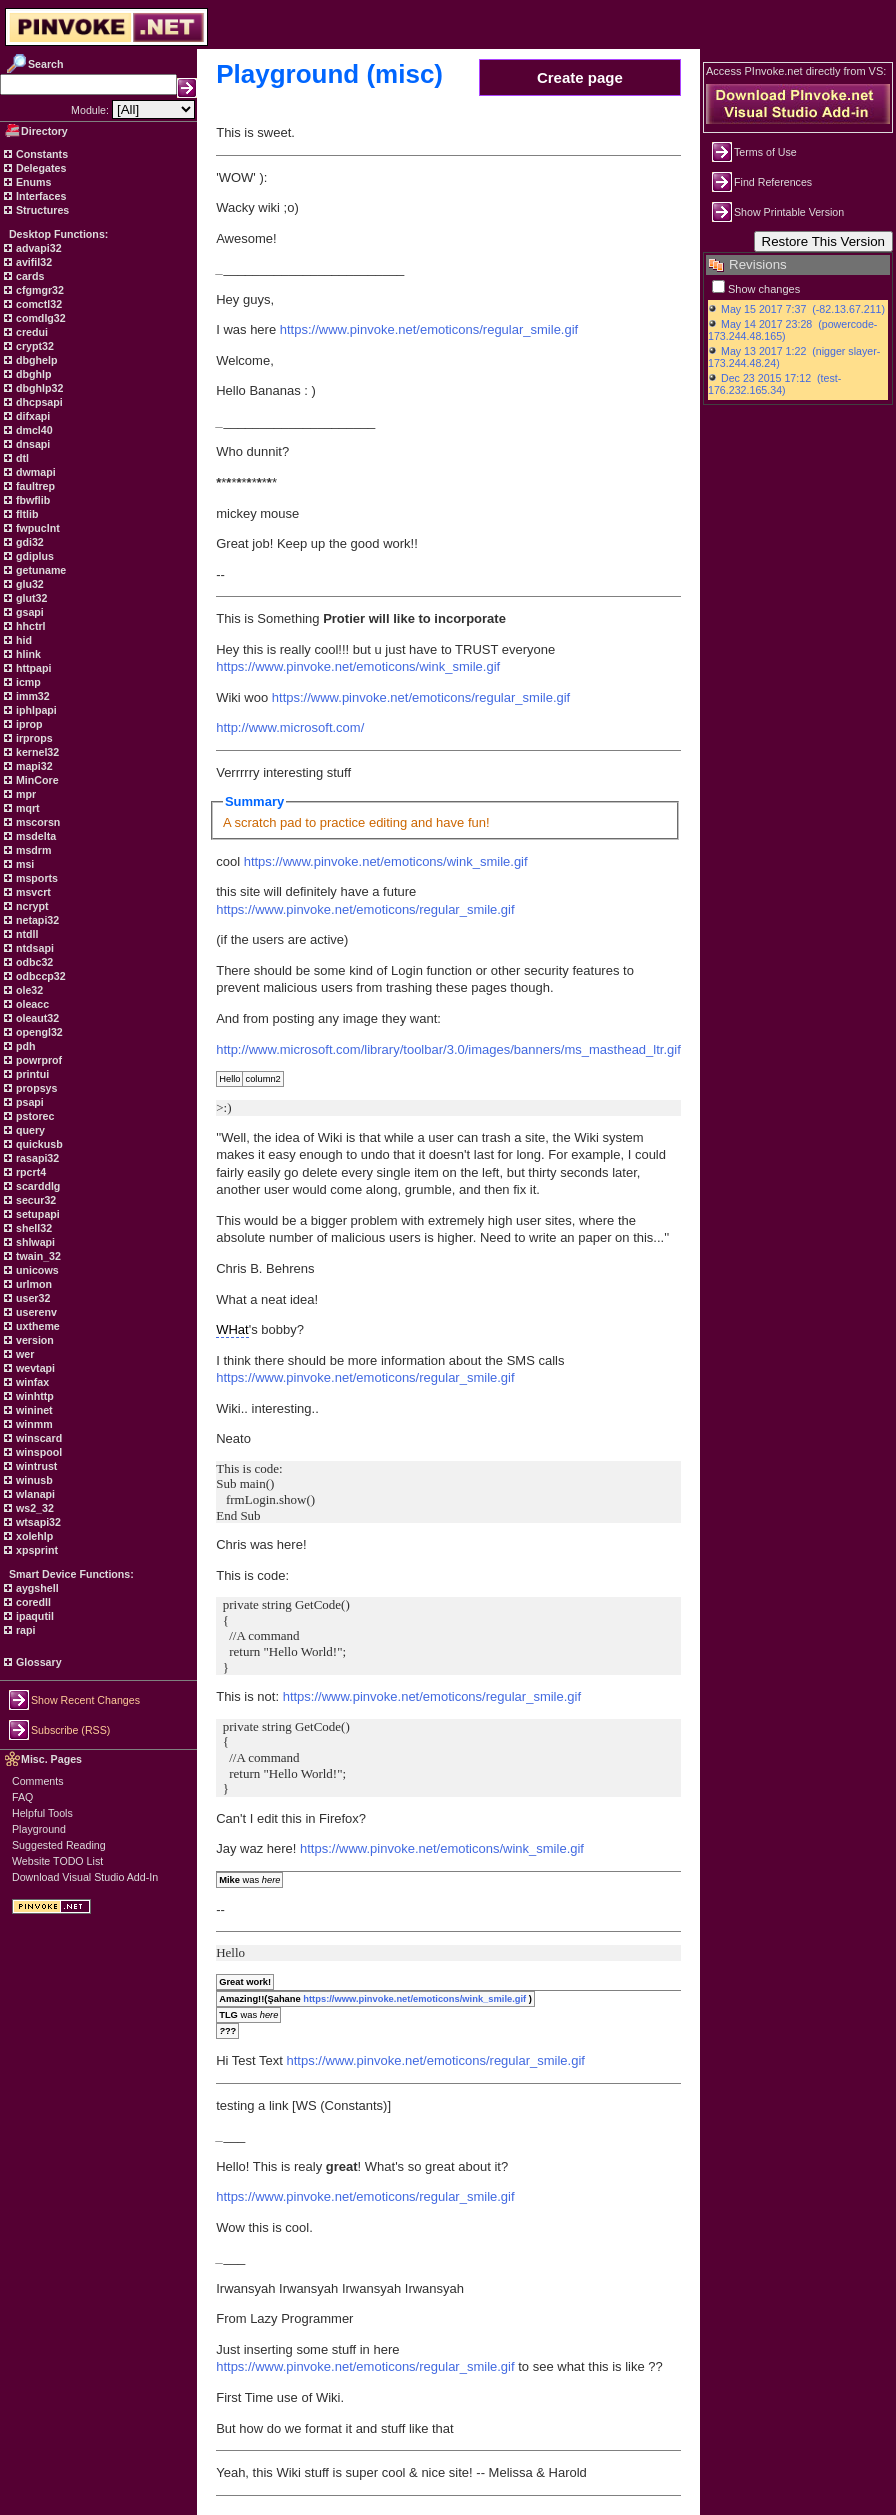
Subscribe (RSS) (70, 1730)
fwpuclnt (36, 528)
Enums (32, 182)
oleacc (31, 1004)
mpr (24, 794)
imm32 (31, 696)
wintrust (35, 1466)
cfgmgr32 (38, 290)
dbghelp (35, 360)
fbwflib (31, 500)
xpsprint (35, 1550)
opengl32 (38, 1032)
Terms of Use (765, 152)
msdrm (32, 850)
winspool (37, 1452)
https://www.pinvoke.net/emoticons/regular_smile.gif (429, 329)
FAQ (22, 1797)
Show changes (764, 289)
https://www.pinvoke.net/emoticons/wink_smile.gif (358, 666)
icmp (27, 682)
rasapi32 (36, 1158)
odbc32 (33, 962)
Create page (580, 77)
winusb (33, 1480)
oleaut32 (36, 1018)
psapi (28, 1102)
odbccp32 (39, 976)
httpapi (32, 668)
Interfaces (39, 196)
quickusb (38, 1144)
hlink (27, 654)
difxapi (31, 416)
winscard (37, 1438)
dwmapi (34, 472)
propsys (35, 1088)
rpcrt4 (29, 1172)
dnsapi (31, 444)
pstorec (33, 1116)
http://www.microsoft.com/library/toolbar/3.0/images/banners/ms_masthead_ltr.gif (448, 1049)
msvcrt (32, 892)
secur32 (34, 1200)
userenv (35, 1312)
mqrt (26, 808)
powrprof (37, 1060)
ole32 (28, 990)
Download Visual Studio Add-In (85, 1877)
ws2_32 (33, 1508)
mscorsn (36, 822)
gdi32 (28, 542)
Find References (773, 182)
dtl (21, 458)
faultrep (34, 486)
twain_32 (37, 1256)
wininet (33, 1410)
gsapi (28, 612)
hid (22, 640)
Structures (41, 210)
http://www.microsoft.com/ (290, 727)
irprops (33, 738)
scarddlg (36, 1186)
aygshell (36, 1588)
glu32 (28, 584)
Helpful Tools (42, 1813)
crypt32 (33, 346)
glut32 (30, 598)
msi (23, 864)
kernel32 (36, 752)
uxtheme (36, 1326)
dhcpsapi (38, 402)
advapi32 (37, 248)
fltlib (25, 514)
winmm (33, 1424)
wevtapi (34, 1368)
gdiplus (33, 556)
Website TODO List (57, 1861)
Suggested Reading (59, 1845)
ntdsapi (33, 948)
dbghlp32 (38, 388)
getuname (39, 570)
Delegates (39, 168)
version (33, 1340)
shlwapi (34, 1242)
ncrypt (31, 906)
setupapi (36, 1214)
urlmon (32, 1284)
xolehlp (33, 1536)
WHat (232, 1329)
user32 (31, 1298)
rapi (24, 1630)
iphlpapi (35, 710)
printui (31, 1074)
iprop (28, 724)
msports (35, 878)
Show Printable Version (789, 212)
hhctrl (29, 626)
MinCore (36, 780)
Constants (40, 154)
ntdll (25, 934)
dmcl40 (33, 430)
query (29, 1130)
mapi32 (33, 766)
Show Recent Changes (85, 1700)
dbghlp (32, 374)
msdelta (34, 836)
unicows (36, 1270)
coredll (32, 1602)
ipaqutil (33, 1616)
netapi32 (36, 920)
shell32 (32, 1228)
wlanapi (34, 1494)
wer (23, 1354)
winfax (31, 1382)
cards (28, 276)
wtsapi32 (37, 1522)
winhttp (33, 1396)
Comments (38, 1781)
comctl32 (37, 304)
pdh (24, 1046)
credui (30, 332)
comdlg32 (39, 318)
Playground (39, 1829)
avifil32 (32, 262)
